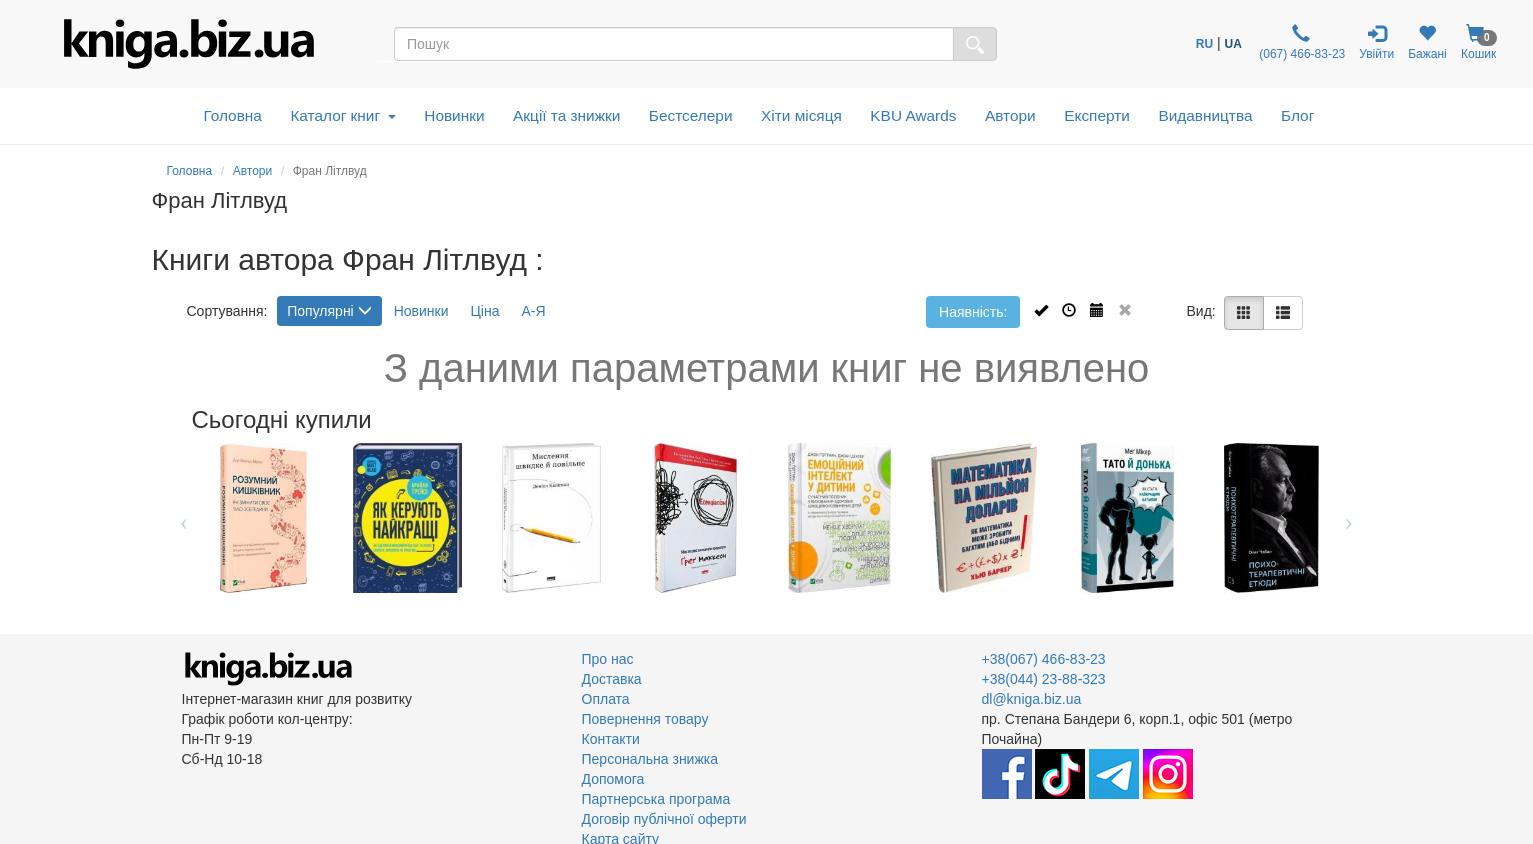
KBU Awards (913, 115)
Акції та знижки (566, 115)
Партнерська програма (656, 799)
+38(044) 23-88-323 (1044, 679)
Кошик (1479, 42)
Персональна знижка (650, 759)
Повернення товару (645, 719)
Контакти (611, 739)
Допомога (613, 779)
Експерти (1097, 115)
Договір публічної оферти (664, 819)
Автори (1010, 115)
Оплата (606, 699)
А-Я (533, 311)
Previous (184, 518)
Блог (1297, 115)
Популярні (329, 311)
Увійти (1376, 42)
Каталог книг (342, 115)
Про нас (608, 659)
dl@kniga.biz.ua (1032, 699)
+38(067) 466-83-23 (1044, 659)
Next (1349, 518)
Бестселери (691, 115)
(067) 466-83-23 (1300, 42)
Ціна (484, 311)
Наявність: (973, 312)
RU (1204, 44)
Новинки (454, 115)
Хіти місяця (801, 115)
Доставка (612, 679)
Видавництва (1205, 115)
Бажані (1427, 42)
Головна (232, 115)
